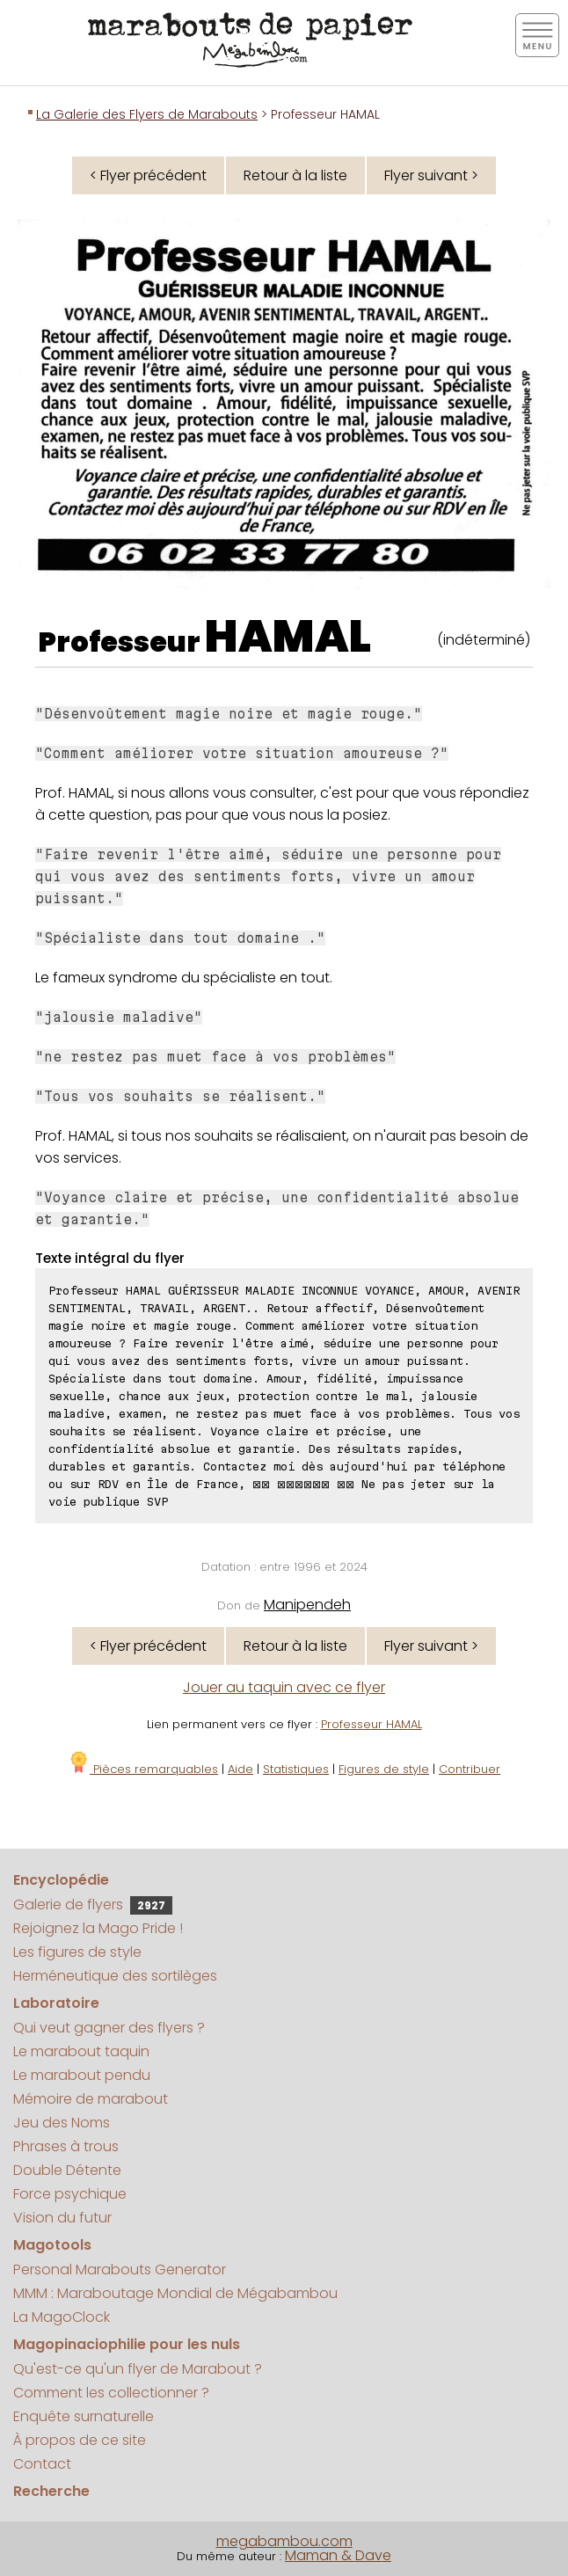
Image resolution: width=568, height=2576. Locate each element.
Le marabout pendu (81, 2075)
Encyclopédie (61, 1880)
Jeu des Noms (61, 2123)
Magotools (52, 2245)
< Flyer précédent (148, 175)
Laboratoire (56, 2003)
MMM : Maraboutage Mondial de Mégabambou (175, 2293)
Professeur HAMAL (371, 1724)
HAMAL (288, 637)
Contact (42, 2464)
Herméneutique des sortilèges (115, 1976)
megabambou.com (284, 2541)
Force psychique (70, 2194)
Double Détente (67, 2170)
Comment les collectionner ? (111, 2393)
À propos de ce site (79, 2440)
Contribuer (469, 1769)
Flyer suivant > (431, 175)
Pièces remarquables (143, 1769)
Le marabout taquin (81, 2051)
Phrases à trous (66, 2146)
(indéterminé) (483, 640)
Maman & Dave (338, 2555)
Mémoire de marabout (90, 2099)
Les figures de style (77, 1952)
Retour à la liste (295, 175)
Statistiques (296, 1769)
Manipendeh (307, 1604)
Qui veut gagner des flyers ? (109, 2028)
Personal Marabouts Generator (119, 2269)
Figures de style (384, 1769)
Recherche (51, 2491)
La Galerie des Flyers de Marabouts (147, 114)
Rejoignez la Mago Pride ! (98, 1928)
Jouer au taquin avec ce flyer (284, 1687)
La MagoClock (61, 2317)
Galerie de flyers (92, 1904)
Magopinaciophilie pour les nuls (126, 2344)
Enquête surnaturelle (83, 2416)
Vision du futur (62, 2217)
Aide (240, 1769)
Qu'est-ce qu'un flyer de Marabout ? (137, 2369)
